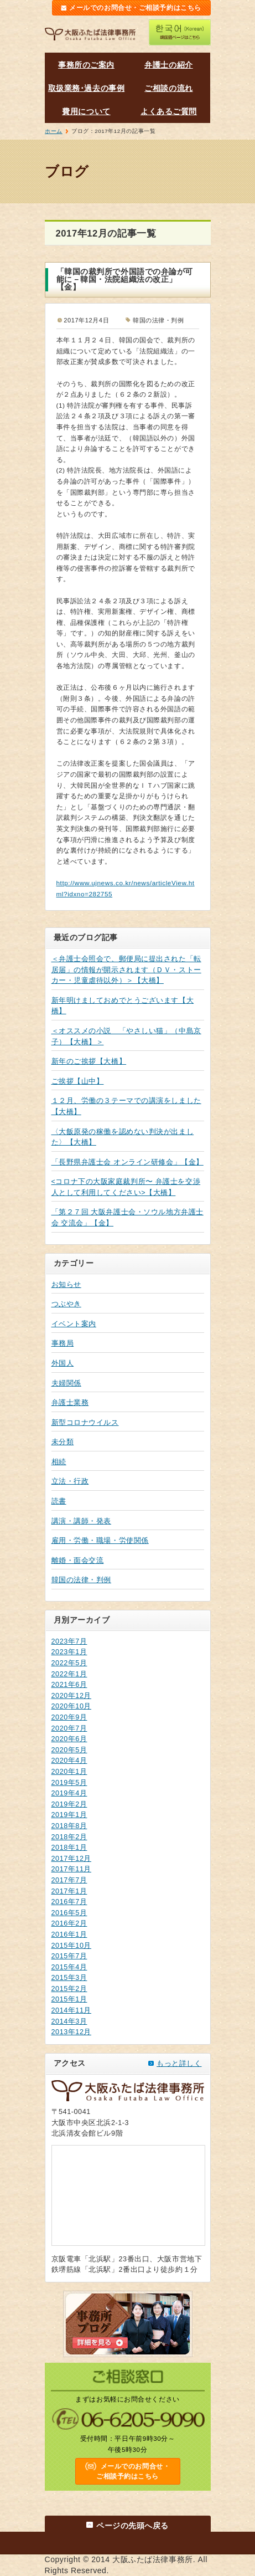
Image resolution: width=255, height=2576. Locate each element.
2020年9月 (69, 1717)
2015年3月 (69, 1978)
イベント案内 (73, 1324)
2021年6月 (69, 1685)
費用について (86, 111)
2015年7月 (69, 1956)
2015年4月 (69, 1967)
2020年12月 (71, 1696)
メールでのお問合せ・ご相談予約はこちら (135, 8)
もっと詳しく (179, 2063)
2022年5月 (69, 1663)
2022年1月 (69, 1674)
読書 (58, 1501)
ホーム (54, 131)
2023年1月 (69, 1652)
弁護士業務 (70, 1403)
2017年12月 (71, 1858)
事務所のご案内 (86, 64)
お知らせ (66, 1285)
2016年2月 (69, 1923)
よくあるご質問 (168, 111)
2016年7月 (69, 1902)
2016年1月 (69, 1934)
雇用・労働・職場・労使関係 (100, 1540)
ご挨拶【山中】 (77, 1081)
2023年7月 (69, 1641)
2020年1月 (69, 1772)
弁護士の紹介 (168, 64)
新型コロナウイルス (85, 1422)
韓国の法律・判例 (81, 1580)
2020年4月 (69, 1760)
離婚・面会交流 (77, 1560)
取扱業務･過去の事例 (86, 88)
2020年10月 (71, 1706)
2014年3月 (69, 2021)
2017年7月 (69, 1880)
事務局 (62, 1343)
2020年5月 (69, 1750)
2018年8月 (69, 1826)
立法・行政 (70, 1481)
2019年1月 (69, 1815)
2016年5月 (69, 1913)
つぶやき (66, 1304)
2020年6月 (69, 1739)
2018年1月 (69, 1847)
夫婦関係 (66, 1383)
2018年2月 (69, 1837)
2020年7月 (69, 1728)
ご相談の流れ (168, 88)
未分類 (62, 1442)
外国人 (62, 1363)
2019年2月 (69, 1804)
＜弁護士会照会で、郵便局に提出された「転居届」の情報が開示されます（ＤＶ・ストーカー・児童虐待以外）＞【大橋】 (126, 969)
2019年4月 (69, 1793)
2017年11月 (71, 1869)
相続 (58, 1462)
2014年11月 (71, 2010)
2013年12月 (71, 2032)
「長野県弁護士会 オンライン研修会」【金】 (127, 1162)
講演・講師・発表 (81, 1521)
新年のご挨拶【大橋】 (89, 1061)
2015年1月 (69, 1999)
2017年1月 (69, 1891)
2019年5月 (69, 1783)
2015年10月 (71, 1945)
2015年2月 (69, 1989)
